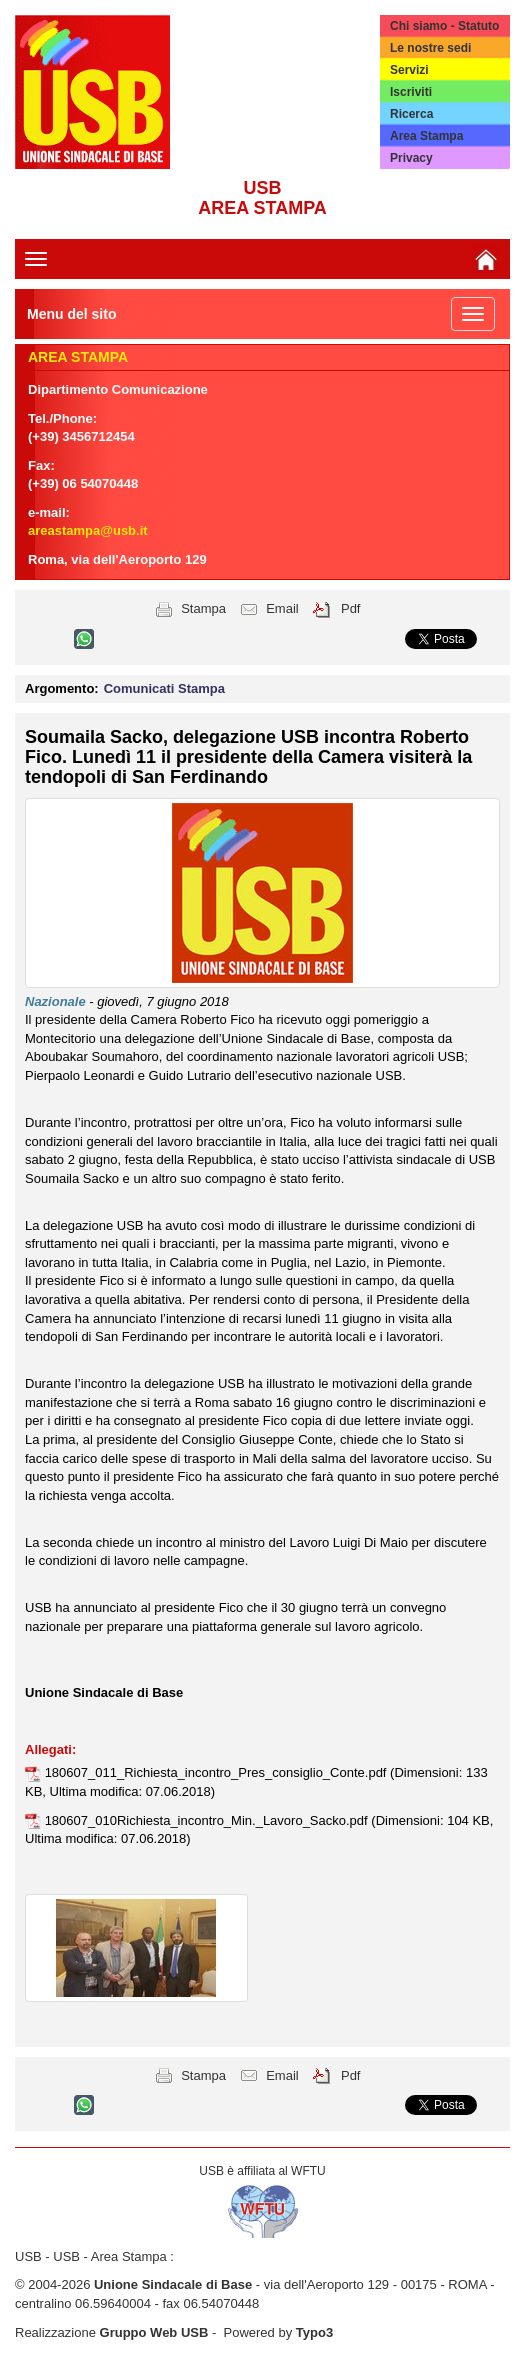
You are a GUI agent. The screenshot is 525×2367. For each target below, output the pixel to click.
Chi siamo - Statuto (444, 26)
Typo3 (314, 2332)
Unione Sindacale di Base (173, 2284)
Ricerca (411, 114)
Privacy (411, 158)
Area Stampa (426, 136)
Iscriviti (411, 92)
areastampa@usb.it (88, 530)
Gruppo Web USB (154, 2332)
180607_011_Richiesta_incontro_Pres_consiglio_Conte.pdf (217, 1772)
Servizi (409, 70)
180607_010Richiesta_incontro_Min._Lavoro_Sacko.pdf (208, 1820)
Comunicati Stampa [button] (164, 688)
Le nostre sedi (430, 48)
